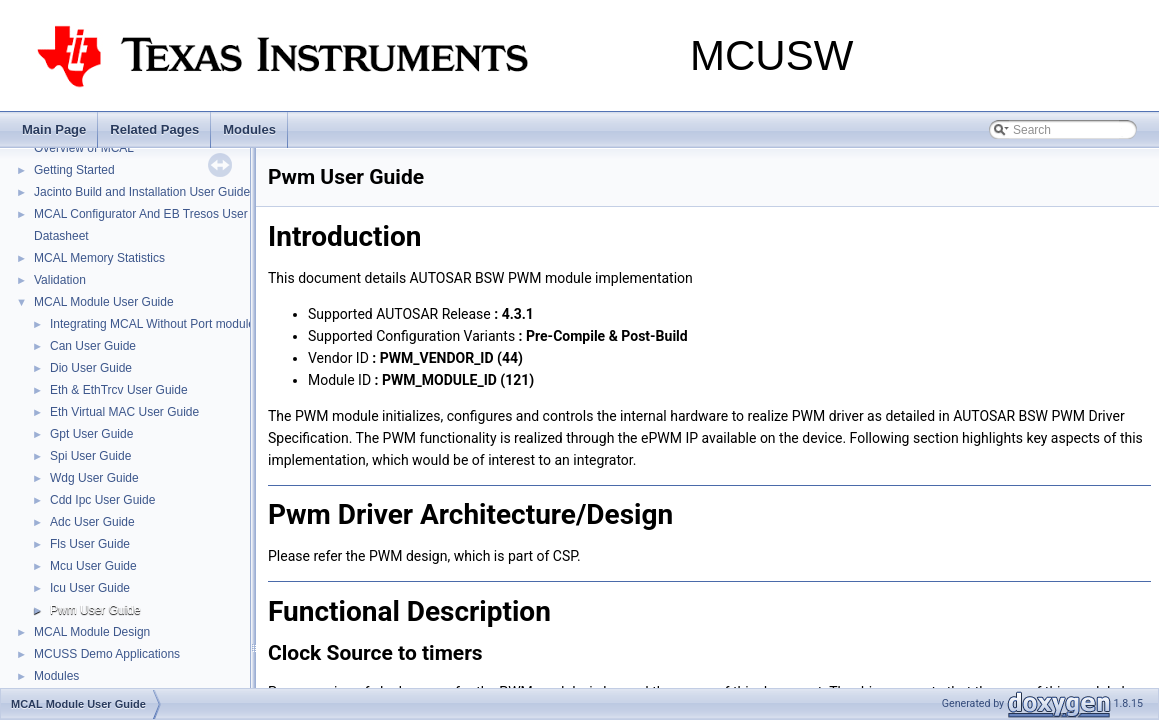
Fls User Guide (90, 544)
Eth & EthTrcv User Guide (119, 390)
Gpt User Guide (91, 434)
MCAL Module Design (92, 632)
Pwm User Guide (95, 610)
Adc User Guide (92, 522)
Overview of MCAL (84, 148)
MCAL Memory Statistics (99, 258)
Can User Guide (93, 346)
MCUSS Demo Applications (107, 654)
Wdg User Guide (94, 478)
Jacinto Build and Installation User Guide (142, 192)
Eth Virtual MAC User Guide (124, 412)
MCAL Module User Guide (104, 302)
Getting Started (74, 170)
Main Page (54, 129)
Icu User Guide (90, 588)
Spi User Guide (90, 456)
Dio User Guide (91, 368)
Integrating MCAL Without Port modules (155, 324)
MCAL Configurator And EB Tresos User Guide (158, 214)
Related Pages (154, 129)
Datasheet (61, 236)
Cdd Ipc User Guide (102, 500)
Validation (60, 280)
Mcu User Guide (93, 566)
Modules (249, 129)
